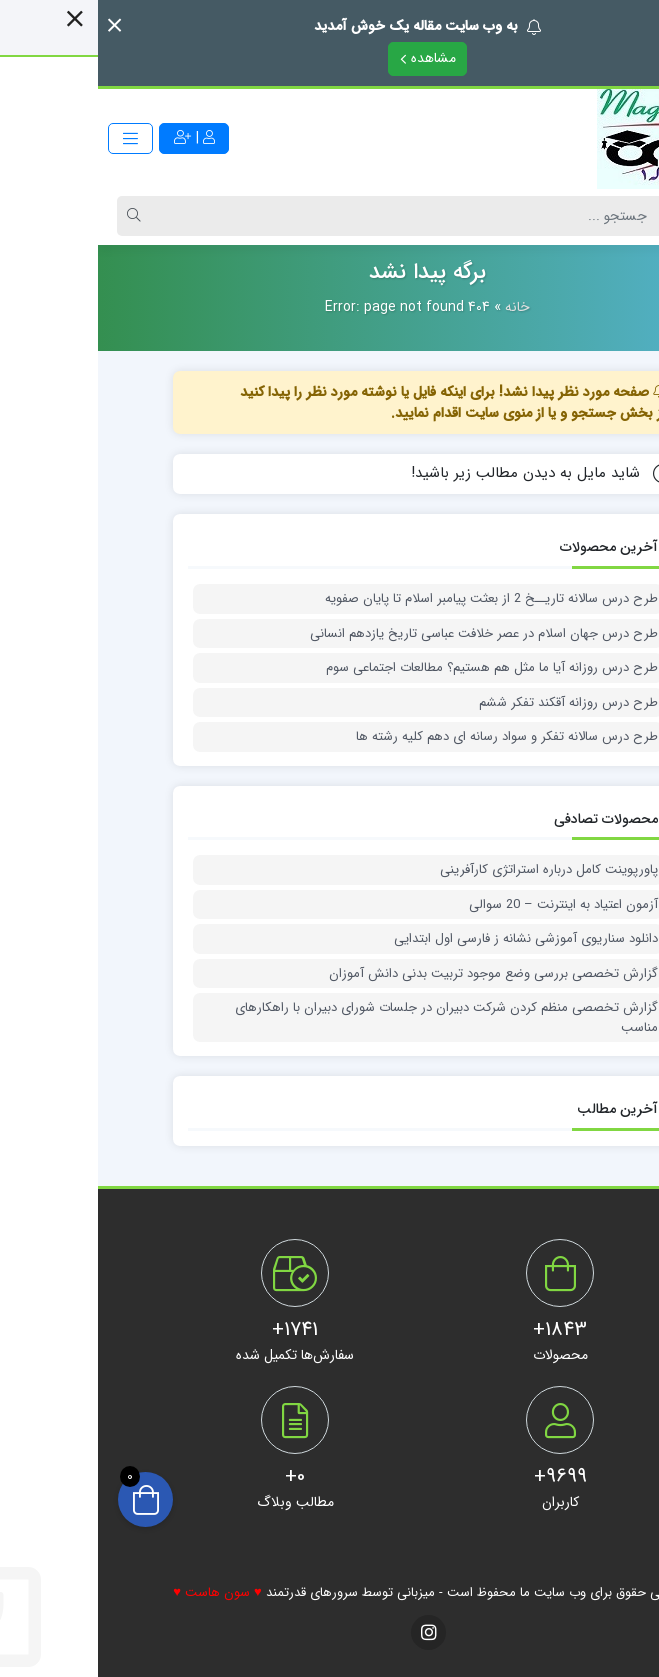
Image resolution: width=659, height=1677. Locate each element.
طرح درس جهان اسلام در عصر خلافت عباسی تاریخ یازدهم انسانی (386, 634)
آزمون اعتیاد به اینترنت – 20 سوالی (465, 905)
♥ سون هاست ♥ (119, 1592)
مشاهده (330, 58)
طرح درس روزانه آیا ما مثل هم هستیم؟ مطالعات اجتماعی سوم (394, 668)
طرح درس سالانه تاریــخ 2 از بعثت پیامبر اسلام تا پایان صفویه (393, 599)
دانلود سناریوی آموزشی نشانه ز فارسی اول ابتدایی (428, 939)
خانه (419, 307)
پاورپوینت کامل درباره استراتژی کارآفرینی (451, 870)
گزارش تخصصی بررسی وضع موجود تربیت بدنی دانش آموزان (395, 974)
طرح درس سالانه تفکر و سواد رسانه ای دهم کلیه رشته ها (409, 737)
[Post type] (602, 216)
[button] (16, 25)
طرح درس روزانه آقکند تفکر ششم (470, 703)
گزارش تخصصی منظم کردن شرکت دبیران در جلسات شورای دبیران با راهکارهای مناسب (348, 1017)
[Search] (312, 216)
